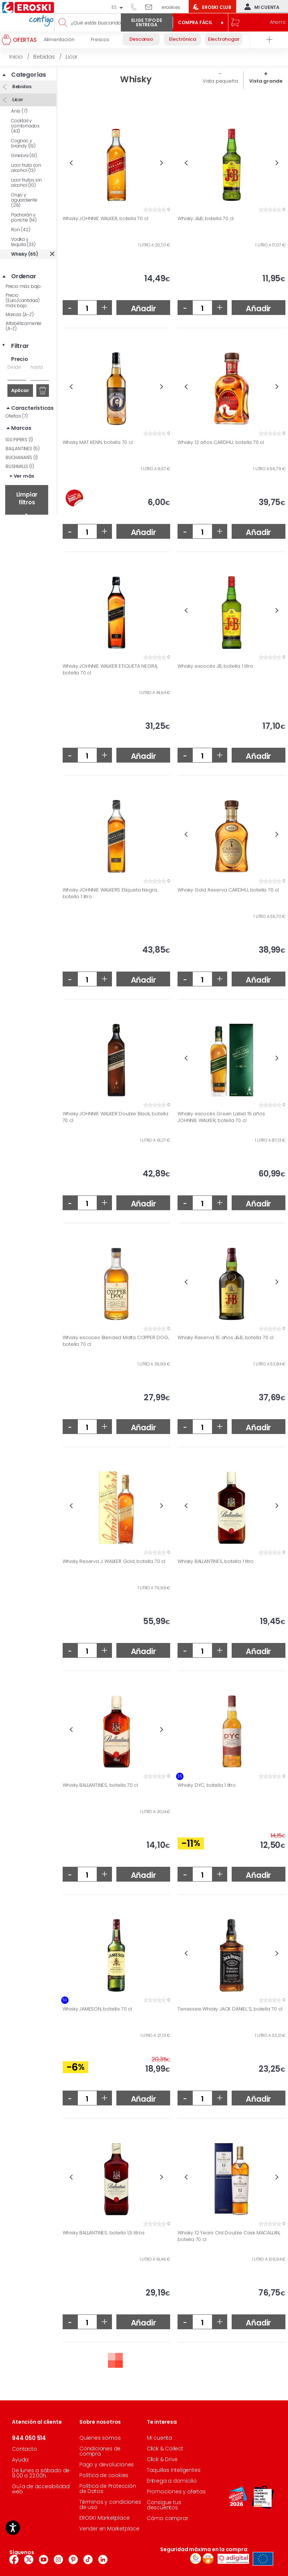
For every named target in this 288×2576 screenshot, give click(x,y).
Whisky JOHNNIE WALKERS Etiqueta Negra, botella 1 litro (110, 893)
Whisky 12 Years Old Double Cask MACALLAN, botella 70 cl (229, 2236)
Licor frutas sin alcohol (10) (26, 182)
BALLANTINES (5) (23, 448)
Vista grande (265, 80)
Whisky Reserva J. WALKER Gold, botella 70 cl (114, 1561)
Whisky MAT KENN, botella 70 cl (98, 442)
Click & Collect (165, 2448)
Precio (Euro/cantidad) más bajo (23, 300)
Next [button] (161, 162)
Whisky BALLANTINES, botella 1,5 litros (104, 2233)
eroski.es (171, 7)
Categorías (28, 75)
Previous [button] (71, 162)
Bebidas (21, 86)
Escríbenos (151, 6)
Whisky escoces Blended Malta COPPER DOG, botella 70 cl (116, 1340)
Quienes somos (99, 2437)
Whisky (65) (24, 254)
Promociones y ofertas (176, 2491)
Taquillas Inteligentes (174, 2470)
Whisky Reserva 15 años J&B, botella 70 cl (226, 1337)
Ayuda (20, 2459)
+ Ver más (21, 475)
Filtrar (20, 346)
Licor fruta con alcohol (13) (26, 167)
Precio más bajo (23, 286)
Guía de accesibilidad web (41, 2489)
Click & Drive (162, 2459)
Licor (17, 99)
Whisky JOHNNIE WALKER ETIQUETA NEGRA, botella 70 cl (110, 669)
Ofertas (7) (17, 416)
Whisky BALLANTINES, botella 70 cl (100, 1785)
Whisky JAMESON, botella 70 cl (97, 2009)
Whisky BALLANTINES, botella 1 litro (216, 1561)
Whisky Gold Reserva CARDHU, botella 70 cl (228, 890)
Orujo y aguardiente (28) (24, 200)
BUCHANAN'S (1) (22, 457)
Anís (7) (19, 111)
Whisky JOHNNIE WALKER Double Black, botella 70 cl (115, 1117)
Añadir (143, 308)
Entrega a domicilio (172, 2480)
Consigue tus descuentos (164, 2505)
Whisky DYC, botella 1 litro (207, 1785)
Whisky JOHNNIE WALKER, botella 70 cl (105, 218)
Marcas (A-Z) (20, 314)
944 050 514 (136, 6)
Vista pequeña (220, 80)
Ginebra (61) (24, 155)
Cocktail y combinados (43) (25, 125)
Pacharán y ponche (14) (24, 217)
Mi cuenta (260, 6)
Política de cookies (103, 2475)
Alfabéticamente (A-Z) (24, 326)
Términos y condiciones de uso (110, 2504)
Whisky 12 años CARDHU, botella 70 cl (221, 442)
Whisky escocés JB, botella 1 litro (215, 666)
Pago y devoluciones (106, 2464)
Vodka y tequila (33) (23, 242)
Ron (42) (20, 229)
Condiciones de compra (99, 2451)
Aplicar (20, 390)
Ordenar (23, 276)
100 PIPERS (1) (19, 439)
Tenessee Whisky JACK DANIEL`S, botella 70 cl (230, 2009)
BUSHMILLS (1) (20, 466)
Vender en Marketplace (109, 2528)
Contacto (24, 2449)
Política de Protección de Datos (107, 2488)
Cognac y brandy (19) (23, 143)
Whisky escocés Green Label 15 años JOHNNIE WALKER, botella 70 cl (221, 1117)
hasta (36, 367)
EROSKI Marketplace (104, 2518)
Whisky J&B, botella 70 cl (206, 218)
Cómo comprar (167, 2518)
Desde (14, 367)
